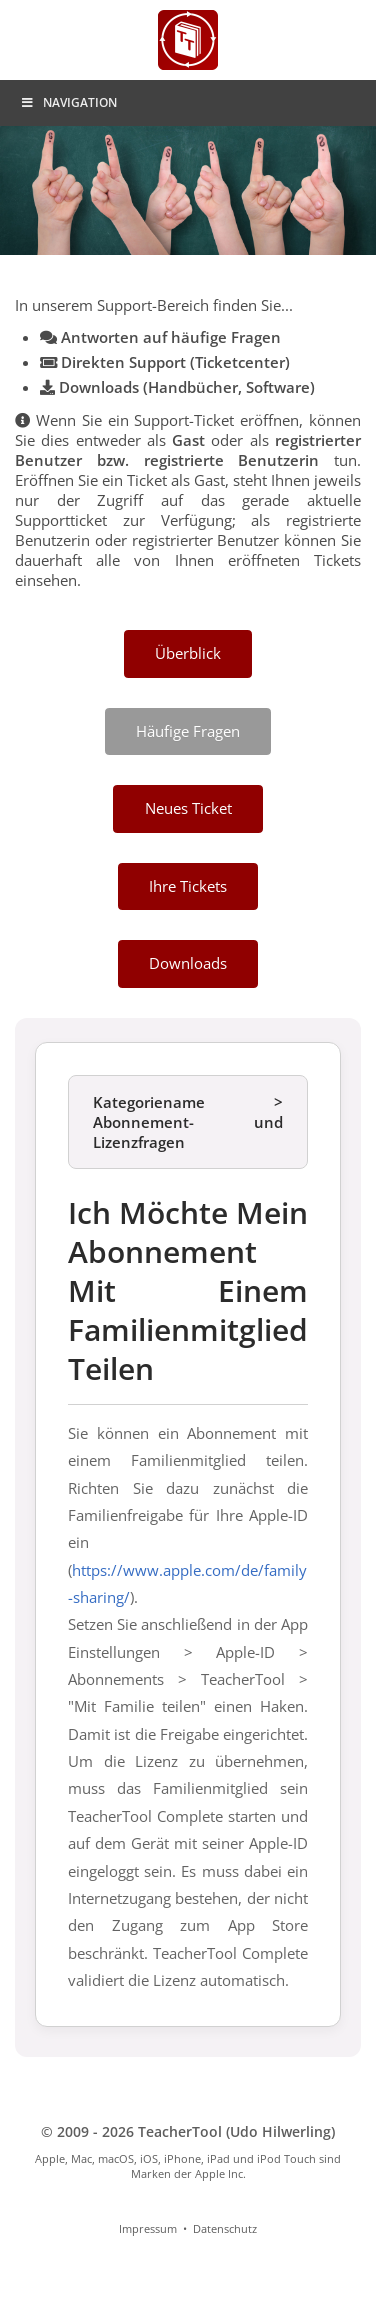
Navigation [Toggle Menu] (68, 102)
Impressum (148, 2228)
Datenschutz (225, 2228)
